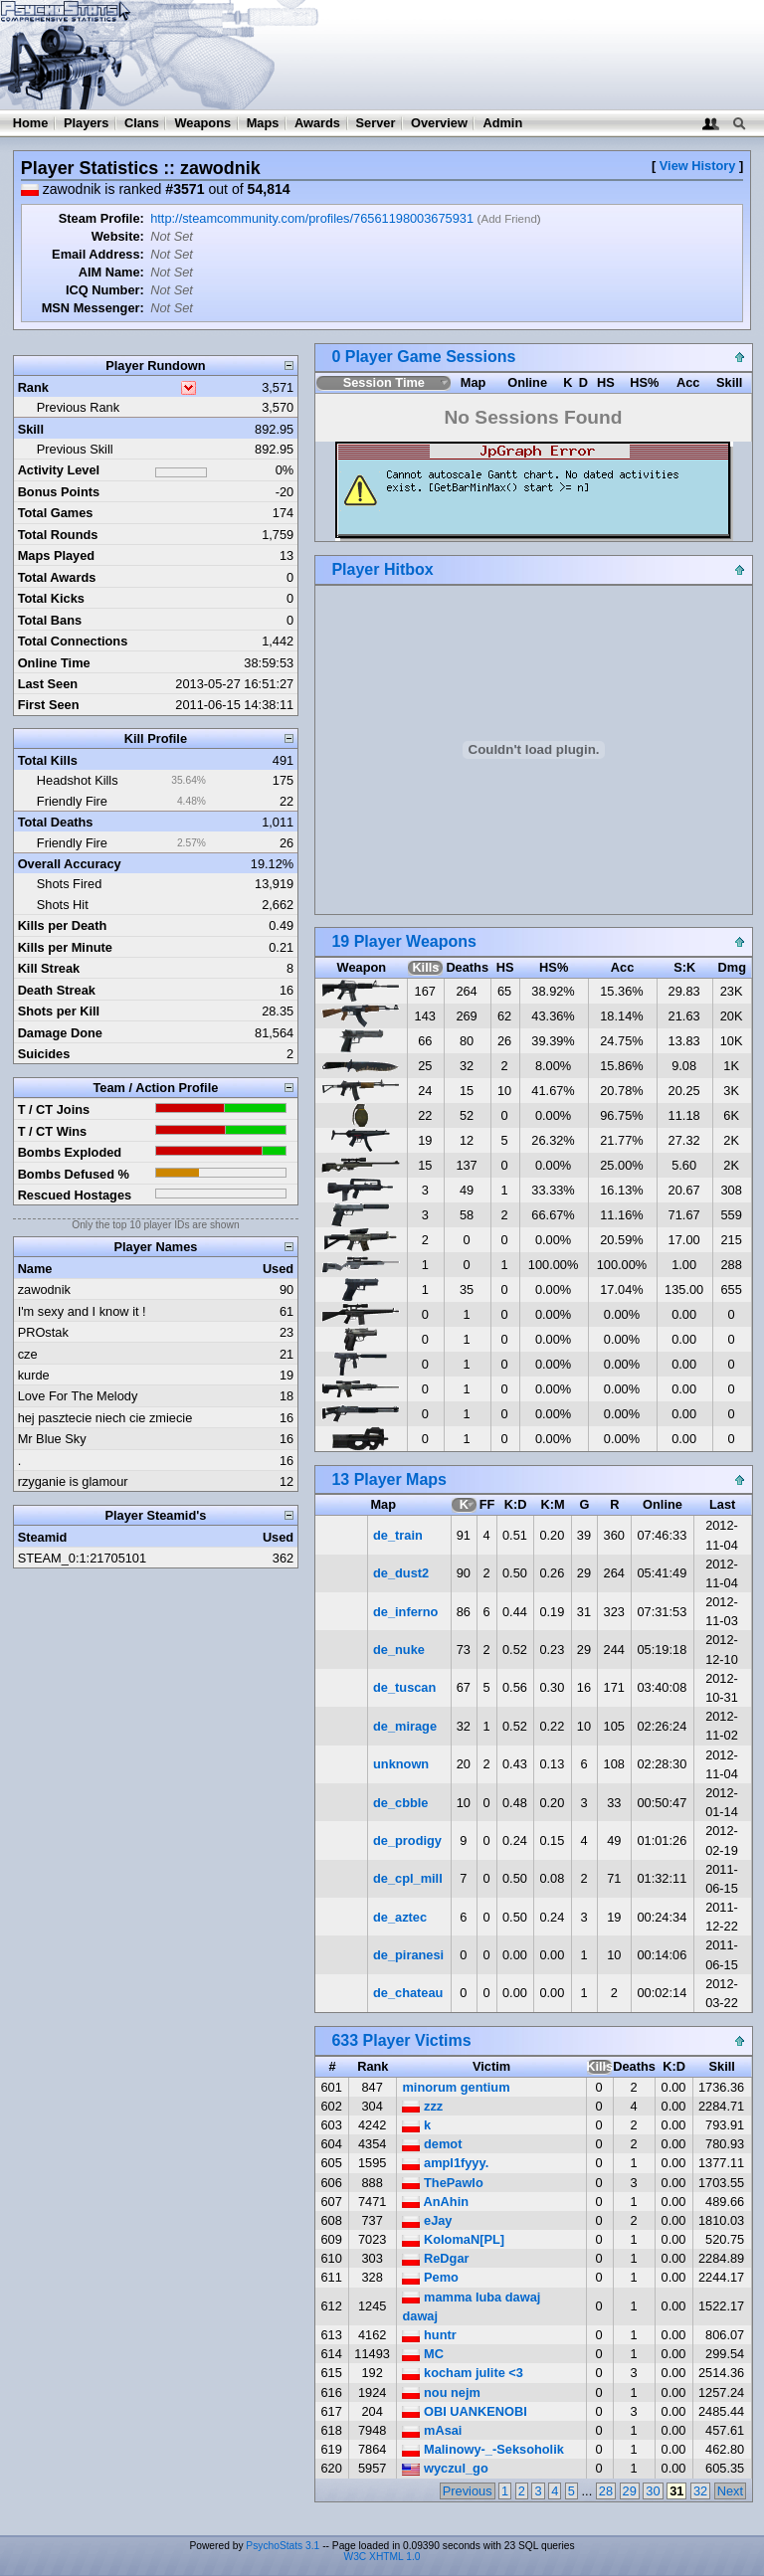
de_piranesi (408, 1954)
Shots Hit (63, 904)
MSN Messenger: (93, 307)
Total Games (56, 512)
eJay (427, 2220)
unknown (401, 1763)
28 (606, 2491)
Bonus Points (58, 491)
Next (730, 2491)
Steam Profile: (101, 218)
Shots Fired (69, 883)
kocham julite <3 (462, 2372)
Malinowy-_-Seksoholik (482, 2449)
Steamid (43, 1537)
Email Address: (98, 254)
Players (86, 122)
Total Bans (50, 620)
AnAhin (435, 2201)
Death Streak (57, 990)
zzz (422, 2106)
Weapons (202, 122)
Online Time (54, 662)
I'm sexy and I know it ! (82, 1311)
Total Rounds (58, 534)
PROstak (43, 1332)
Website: (118, 236)
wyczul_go (444, 2468)
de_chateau (408, 1992)
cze (28, 1354)
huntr (429, 2334)
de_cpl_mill (408, 1878)
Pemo (430, 2277)
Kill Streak (49, 968)
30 (653, 2491)
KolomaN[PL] (453, 2239)
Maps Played (57, 555)
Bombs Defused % (73, 1174)
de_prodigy (407, 1840)
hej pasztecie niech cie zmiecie (105, 1417)
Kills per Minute (65, 947)
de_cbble (400, 1802)
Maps (263, 122)
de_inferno (405, 1611)
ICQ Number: (105, 289)
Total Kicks (51, 598)
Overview (439, 122)
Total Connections (73, 641)
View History (698, 165)
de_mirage (405, 1726)
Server (376, 122)
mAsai (432, 2430)
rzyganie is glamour (73, 1481)
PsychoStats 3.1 (282, 2545)
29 (630, 2491)
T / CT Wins (53, 1131)
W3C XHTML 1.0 (382, 2556)
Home (31, 122)
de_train (398, 1535)
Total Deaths (56, 822)
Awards (317, 122)
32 (700, 2491)
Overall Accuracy (69, 863)
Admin (502, 122)
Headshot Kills (77, 780)
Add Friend (508, 219)
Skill (31, 429)
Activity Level (59, 469)
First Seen (49, 704)
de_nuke (399, 1649)
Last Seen (48, 683)
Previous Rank (78, 407)
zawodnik (44, 1289)
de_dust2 (401, 1572)
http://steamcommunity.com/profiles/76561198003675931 (312, 218)
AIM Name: (111, 272)
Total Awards (57, 577)
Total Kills (48, 760)
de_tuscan (404, 1687)
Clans (141, 122)
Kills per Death (62, 925)
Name (35, 1268)
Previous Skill (75, 449)
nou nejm (440, 2392)
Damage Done (60, 1032)
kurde (34, 1375)
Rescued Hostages (75, 1195)
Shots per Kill (58, 1011)
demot (432, 2143)
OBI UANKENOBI (464, 2411)
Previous (467, 2491)
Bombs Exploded (70, 1152)
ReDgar (435, 2258)
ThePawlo (442, 2182)
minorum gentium (455, 2087)
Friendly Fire (72, 801)
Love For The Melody (78, 1395)
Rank (33, 387)
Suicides (44, 1053)
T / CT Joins (54, 1109)
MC (422, 2353)
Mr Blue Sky (52, 1438)
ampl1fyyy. (445, 2162)
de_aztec (400, 1917)
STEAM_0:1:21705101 (82, 1558)
